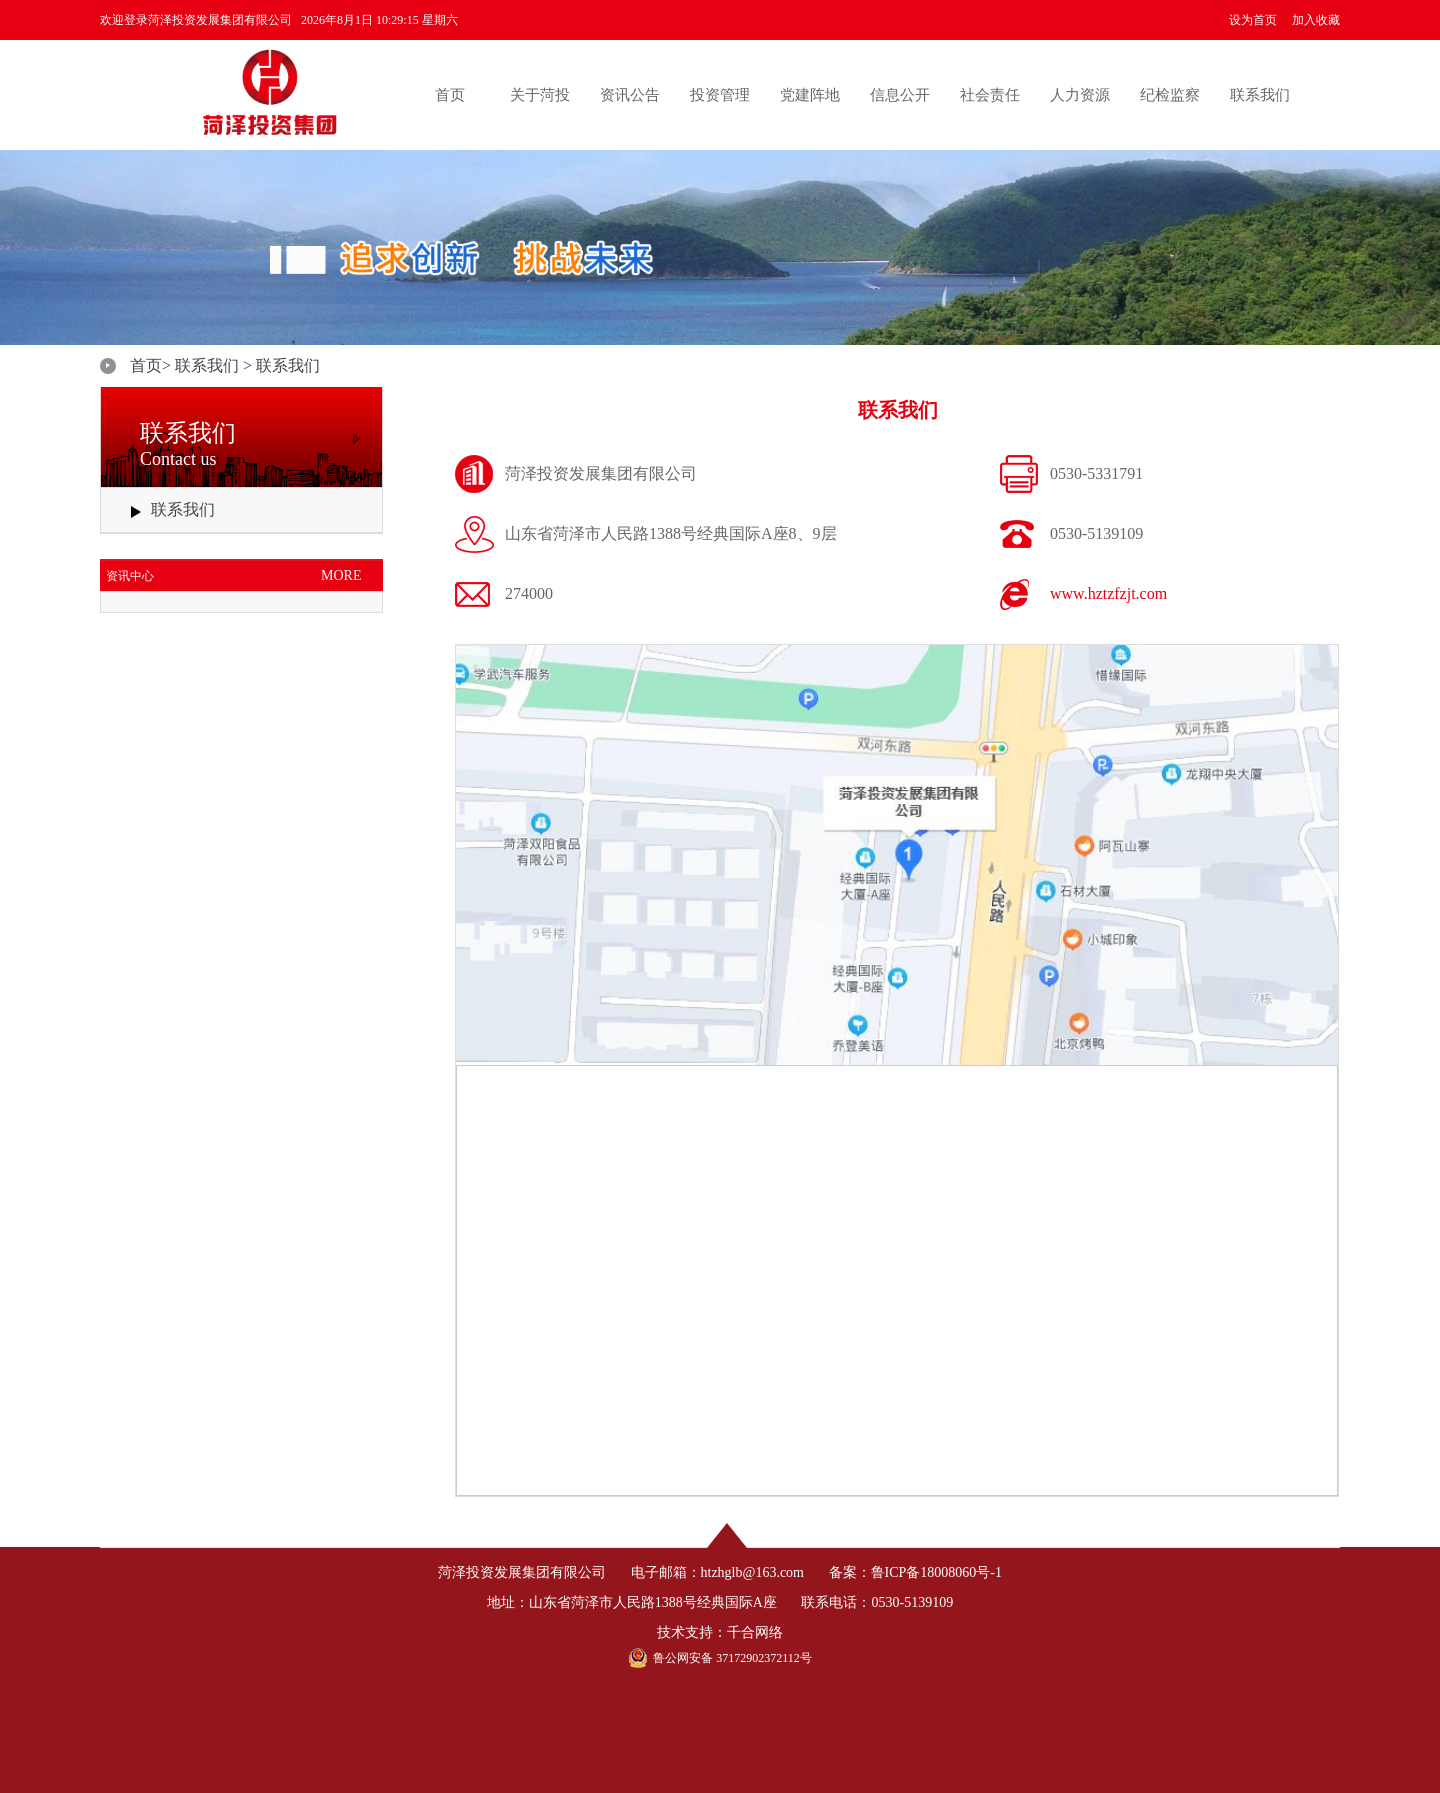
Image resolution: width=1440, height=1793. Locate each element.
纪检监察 (1170, 95)
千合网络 (755, 1632)
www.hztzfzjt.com (1108, 593)
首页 (450, 95)
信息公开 (900, 95)
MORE (341, 575)
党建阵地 (810, 95)
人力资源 (1080, 95)
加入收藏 (1316, 20)
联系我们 (1260, 95)
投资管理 (720, 95)
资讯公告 (630, 95)
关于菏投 (540, 95)
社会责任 (990, 95)
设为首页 (1253, 20)
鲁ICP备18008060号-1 (936, 1572)
